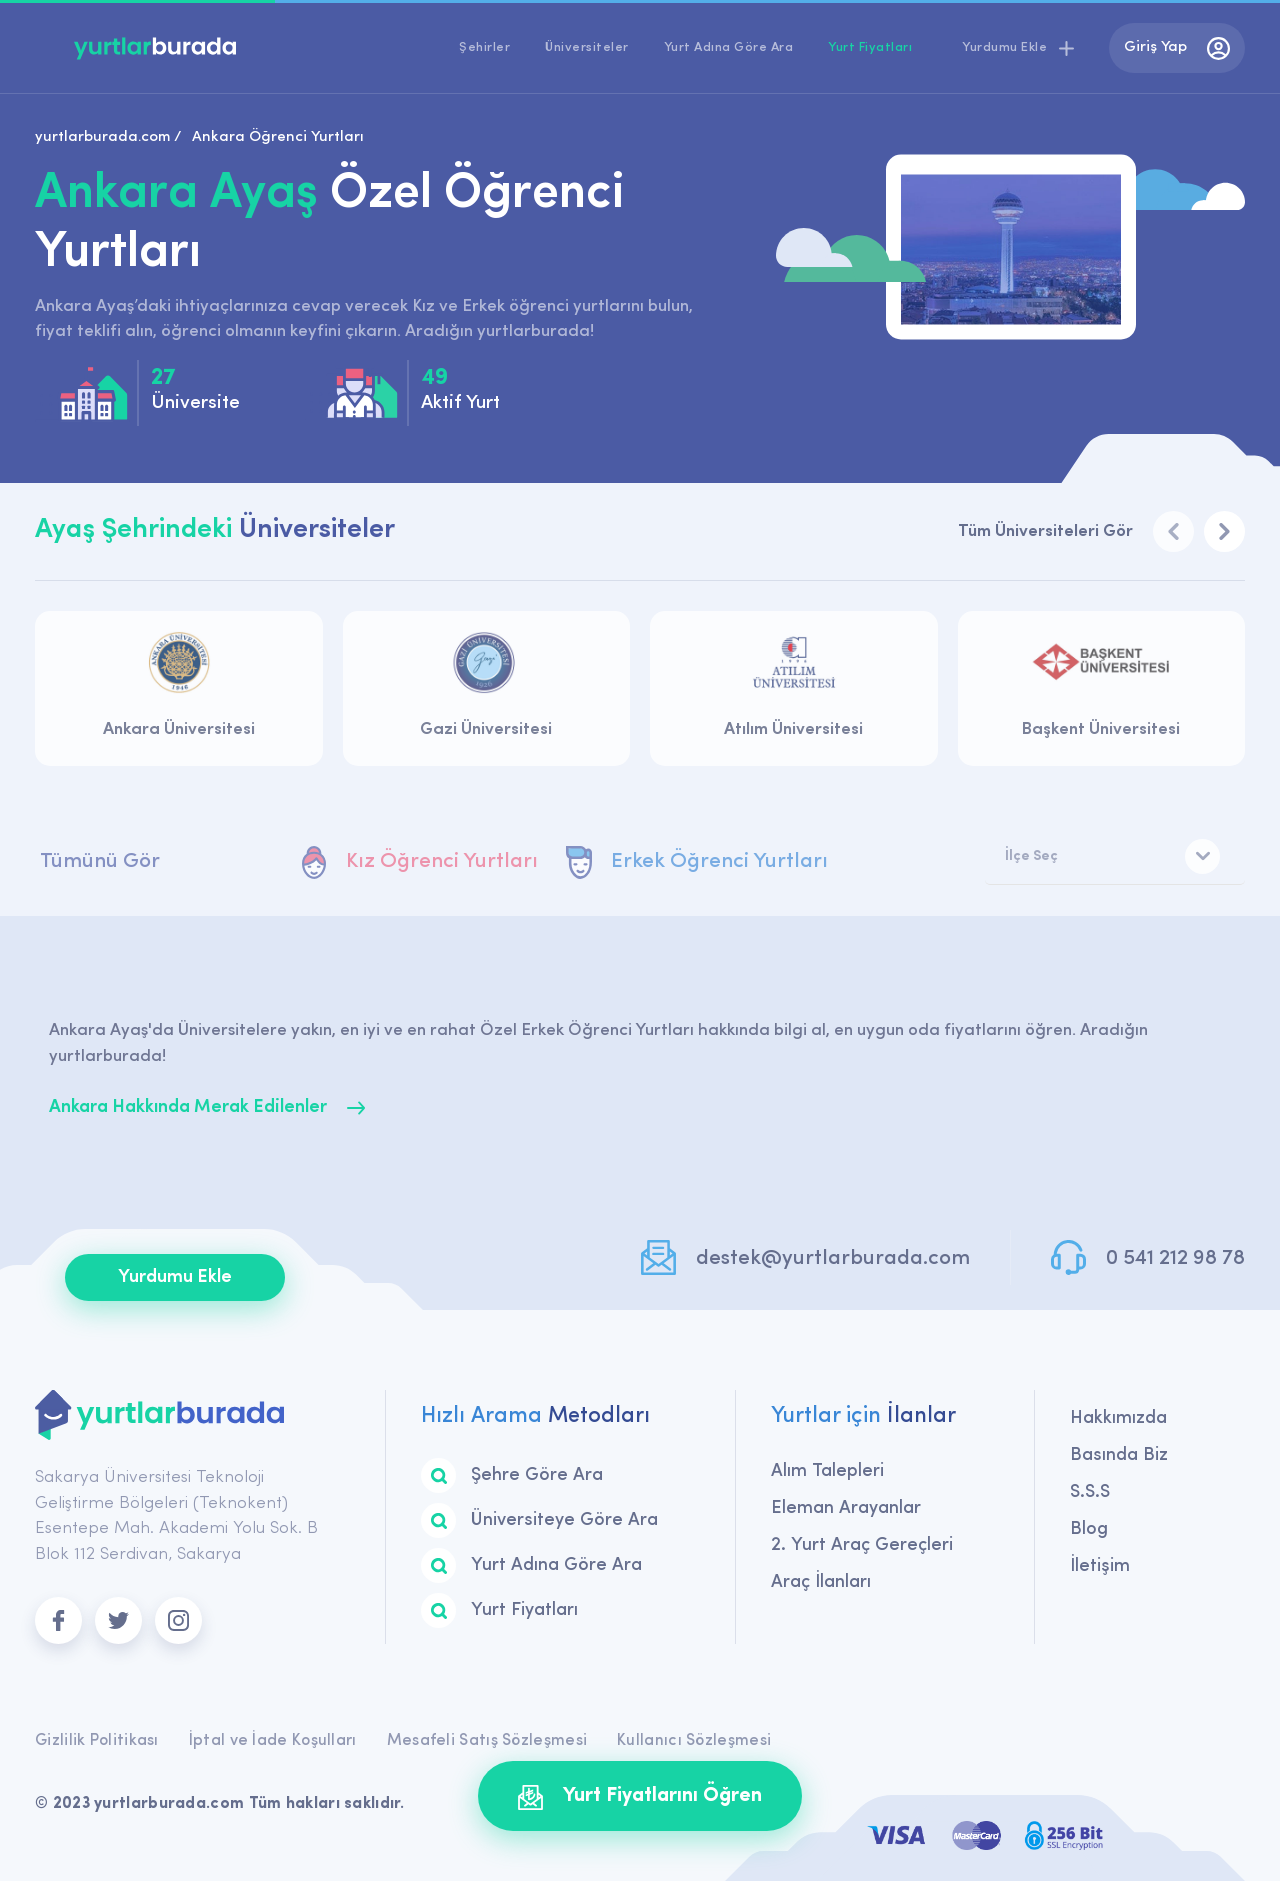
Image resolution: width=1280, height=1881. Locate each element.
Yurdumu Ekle (175, 1277)
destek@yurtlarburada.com (833, 1258)
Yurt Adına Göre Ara (729, 47)
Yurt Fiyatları (870, 47)
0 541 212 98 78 (1175, 1258)
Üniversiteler (587, 47)
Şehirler (484, 47)
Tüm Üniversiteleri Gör (1045, 531)
